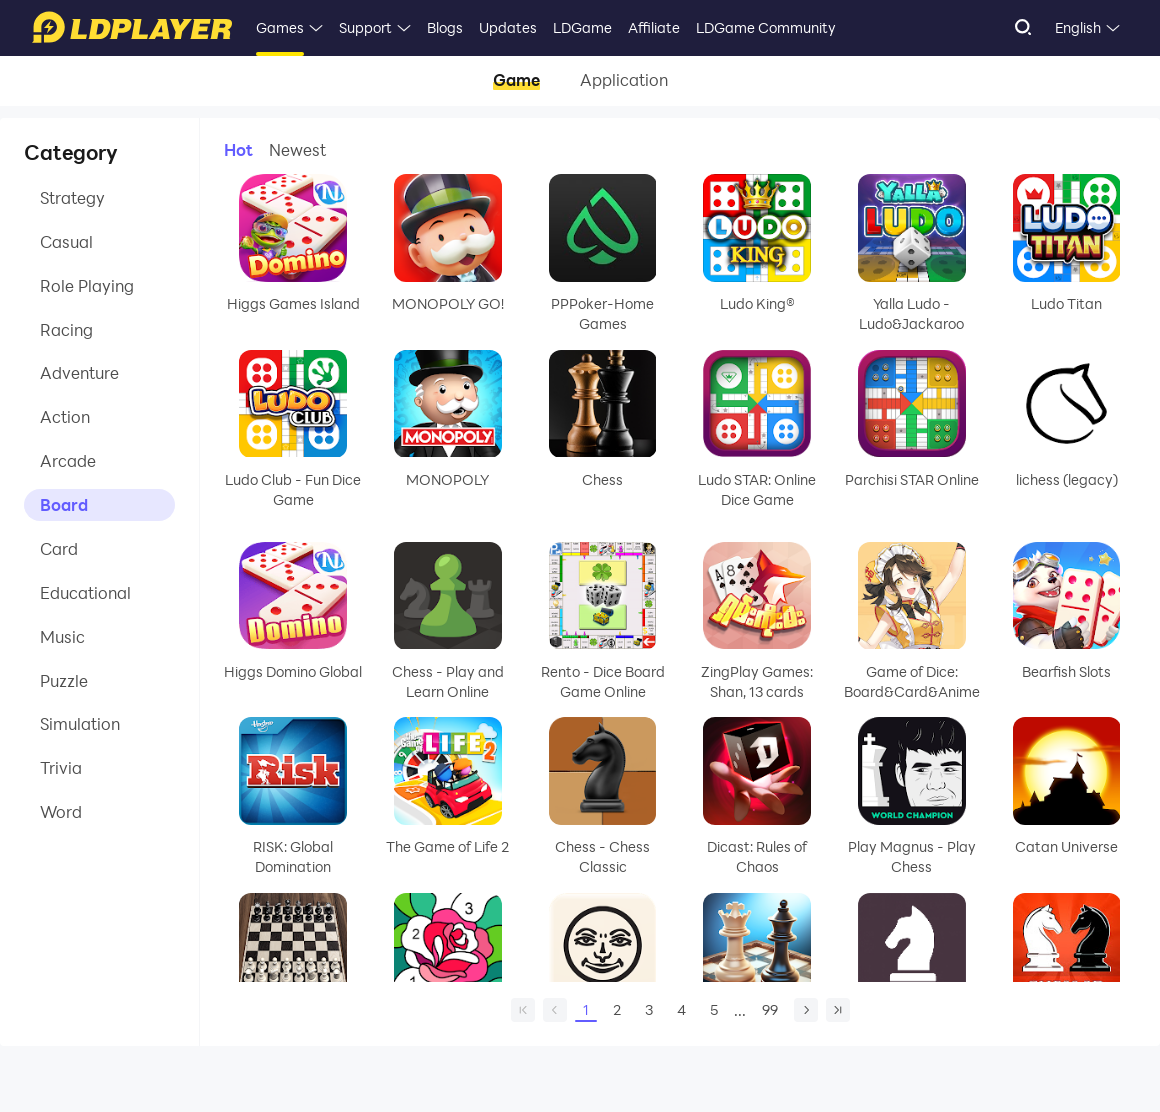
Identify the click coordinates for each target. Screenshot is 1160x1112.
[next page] (806, 1010)
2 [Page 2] (617, 1009)
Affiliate (654, 27)
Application (624, 81)
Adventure (79, 373)
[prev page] (555, 1010)
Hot (238, 150)
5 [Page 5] (714, 1009)
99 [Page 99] (770, 1009)
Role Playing (87, 285)
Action (65, 417)
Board (64, 505)
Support (365, 27)
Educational (85, 593)
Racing (66, 329)
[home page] (523, 1010)
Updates (508, 27)
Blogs (445, 27)
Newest (297, 150)
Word (61, 813)
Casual (66, 241)
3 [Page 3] (649, 1009)
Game (516, 81)
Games (280, 27)
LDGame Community (766, 27)
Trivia (61, 769)
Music (62, 637)
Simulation (80, 725)
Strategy (72, 197)
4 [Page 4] (681, 1009)
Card (59, 549)
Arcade (68, 461)
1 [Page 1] (586, 1011)
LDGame (582, 27)
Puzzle (64, 681)
